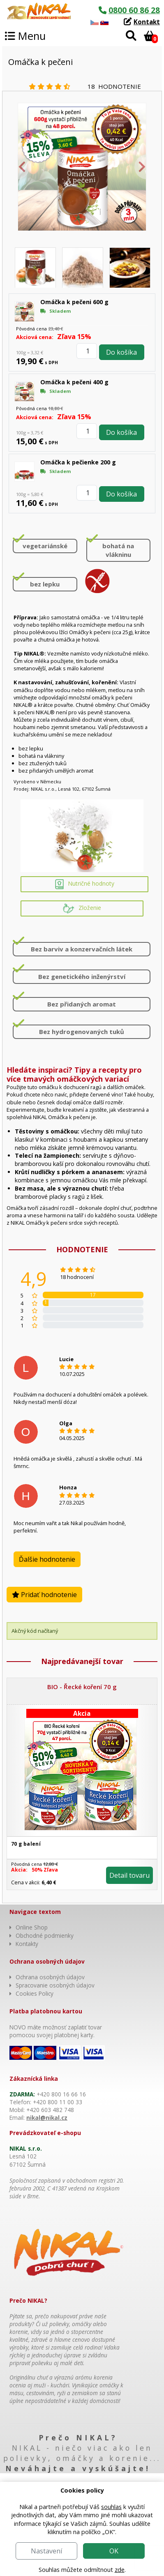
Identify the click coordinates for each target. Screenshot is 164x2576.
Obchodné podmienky (45, 1935)
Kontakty (27, 1944)
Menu (25, 36)
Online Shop (32, 1927)
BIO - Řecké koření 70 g (82, 1687)
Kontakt (147, 22)
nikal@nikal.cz (46, 2117)
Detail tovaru (129, 1875)
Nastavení (46, 2550)
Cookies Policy (34, 1993)
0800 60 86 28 (134, 10)
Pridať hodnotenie (44, 1594)
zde (120, 2570)
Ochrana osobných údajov (50, 1977)
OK (113, 2550)
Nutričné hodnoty (84, 884)
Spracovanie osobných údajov (55, 1985)
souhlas (111, 2507)
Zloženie (82, 908)
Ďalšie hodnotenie (47, 1559)
